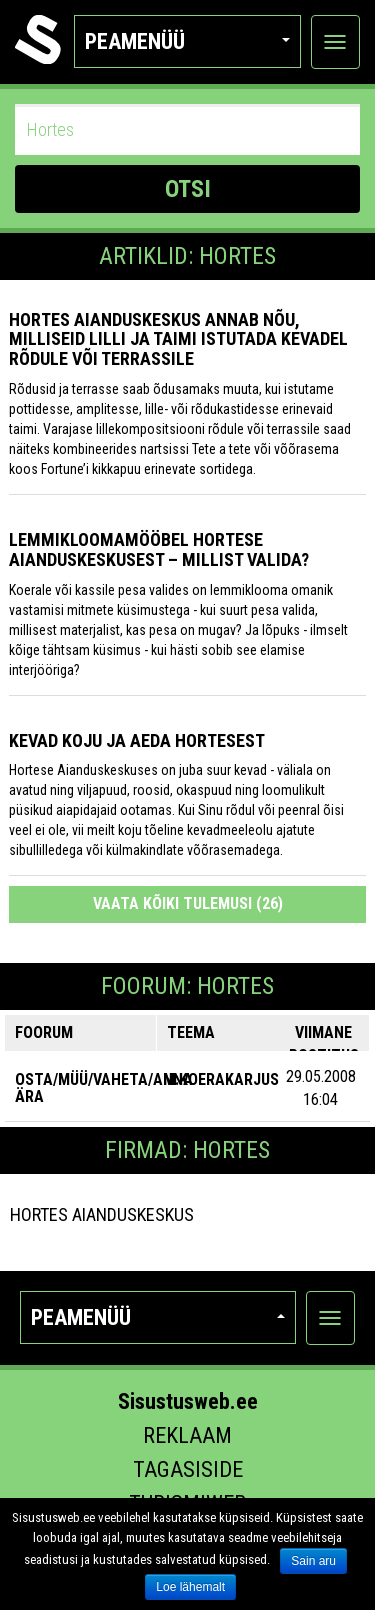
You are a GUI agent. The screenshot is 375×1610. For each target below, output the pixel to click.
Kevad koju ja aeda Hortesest (137, 740)
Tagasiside (188, 1469)
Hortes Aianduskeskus (102, 1214)
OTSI (188, 189)
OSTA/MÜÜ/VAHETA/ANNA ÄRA (104, 1088)
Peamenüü (187, 41)
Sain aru (313, 1561)
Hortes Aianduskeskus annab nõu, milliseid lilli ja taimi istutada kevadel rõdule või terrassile (178, 339)
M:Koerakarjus (221, 1079)
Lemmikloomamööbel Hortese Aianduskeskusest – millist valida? (159, 549)
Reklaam (187, 1435)
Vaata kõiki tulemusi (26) (188, 903)
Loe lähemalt (190, 1587)
